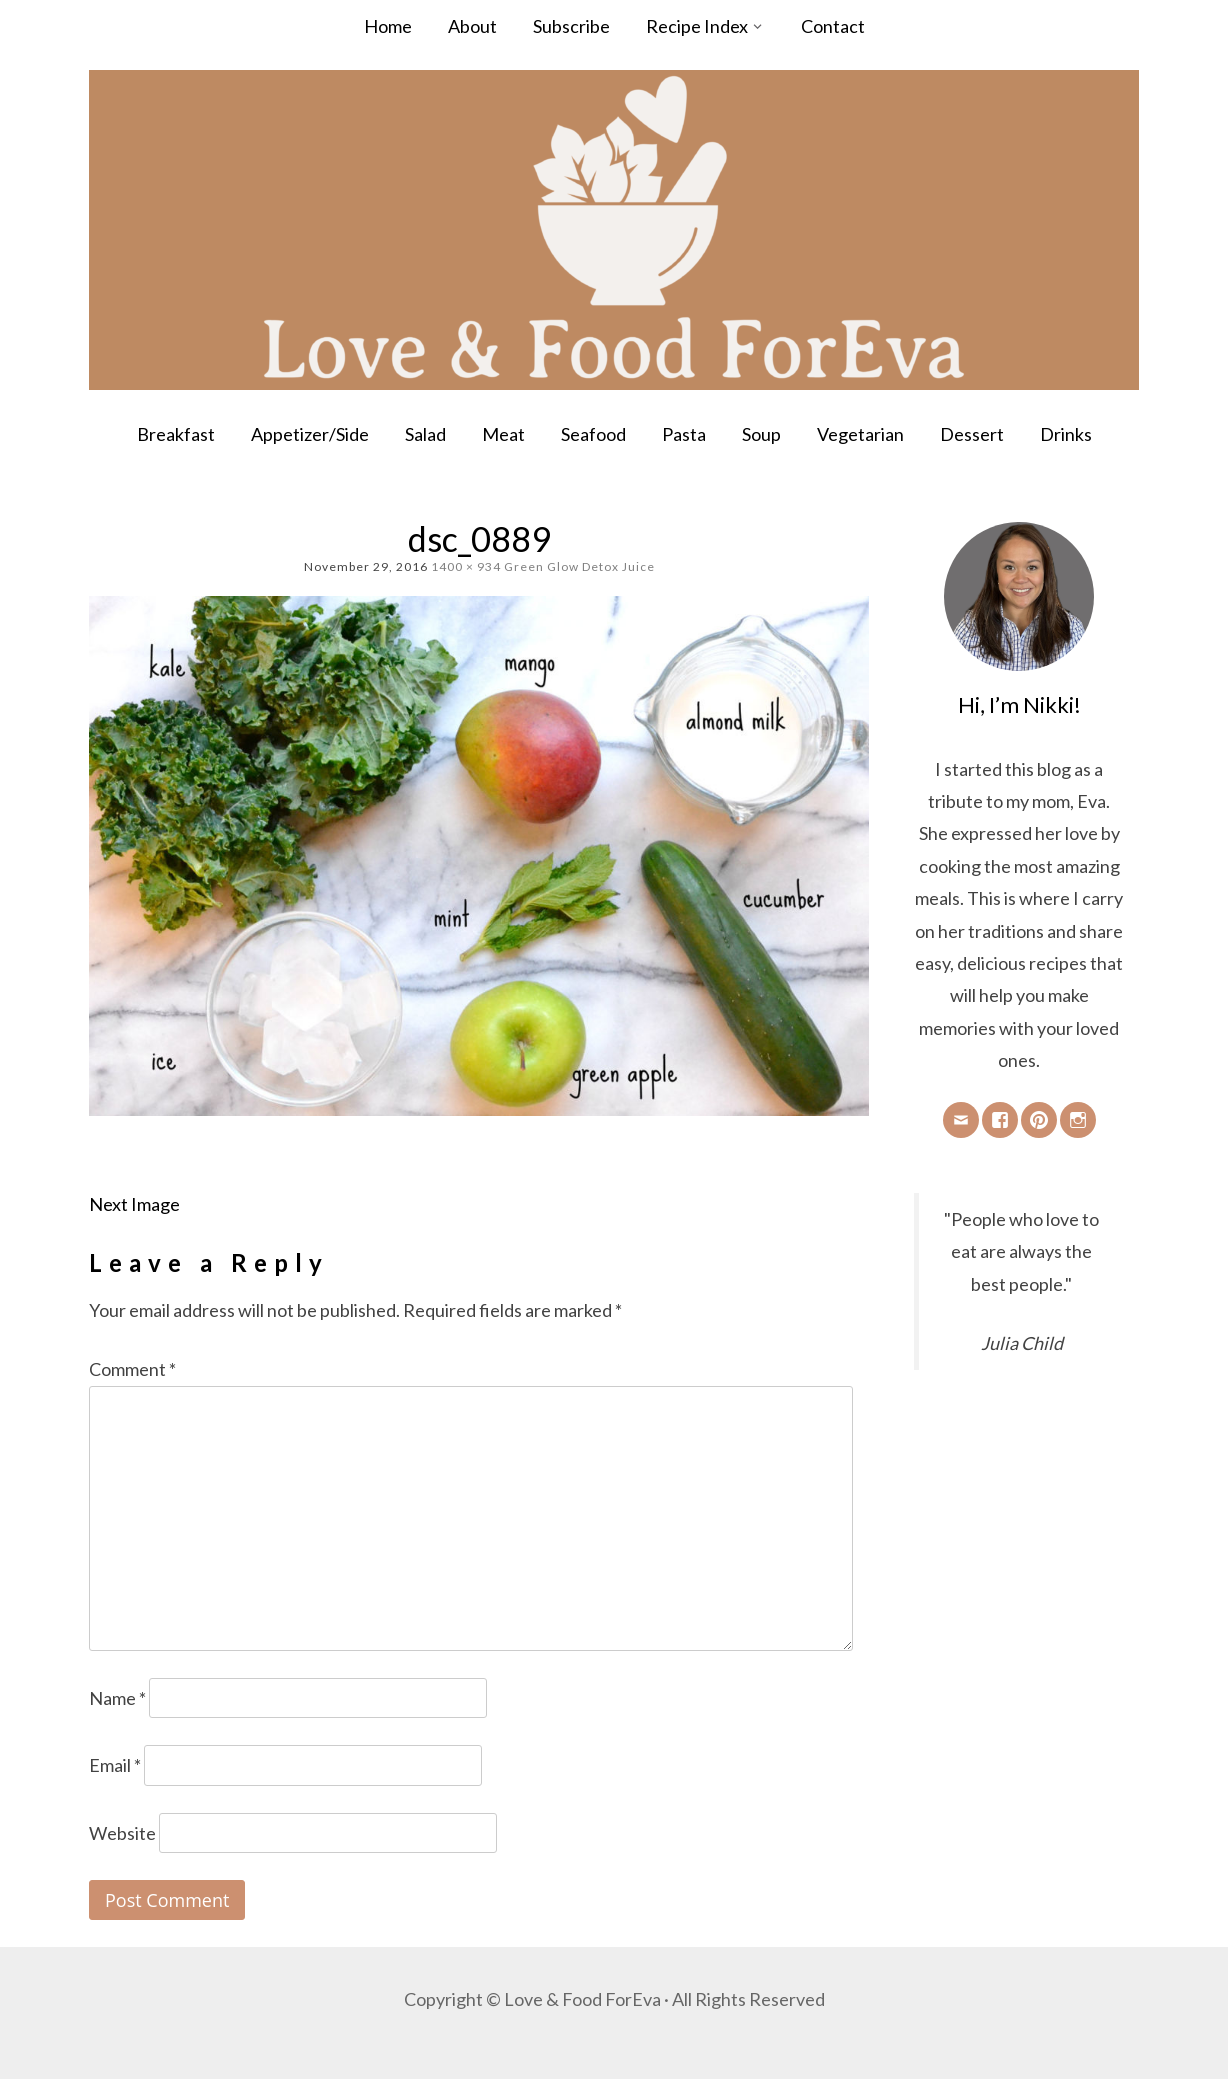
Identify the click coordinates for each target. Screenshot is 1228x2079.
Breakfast (176, 434)
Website (122, 1833)
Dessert (972, 434)
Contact (833, 26)
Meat (503, 434)
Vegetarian (860, 434)
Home (388, 26)
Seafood (593, 434)
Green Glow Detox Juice (579, 566)
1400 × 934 (466, 566)
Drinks (1066, 434)
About (472, 26)
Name (117, 1698)
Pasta (684, 434)
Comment (132, 1369)
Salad (425, 434)
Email (115, 1765)
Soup (761, 434)
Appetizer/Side (310, 434)
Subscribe (571, 26)
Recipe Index (697, 26)
